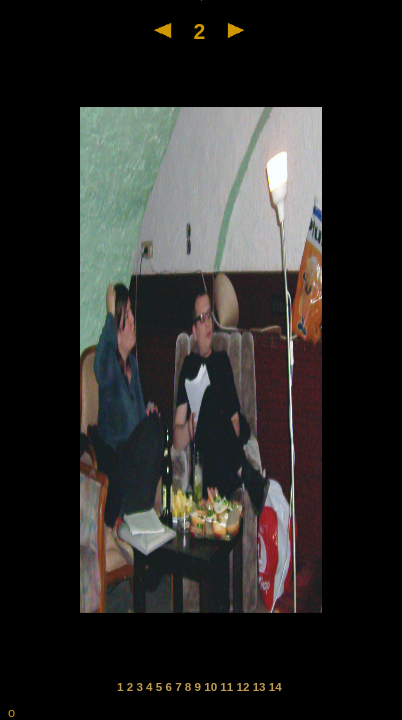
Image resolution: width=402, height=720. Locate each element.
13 (261, 686)
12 (245, 686)
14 (275, 686)
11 (228, 686)
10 (212, 686)
